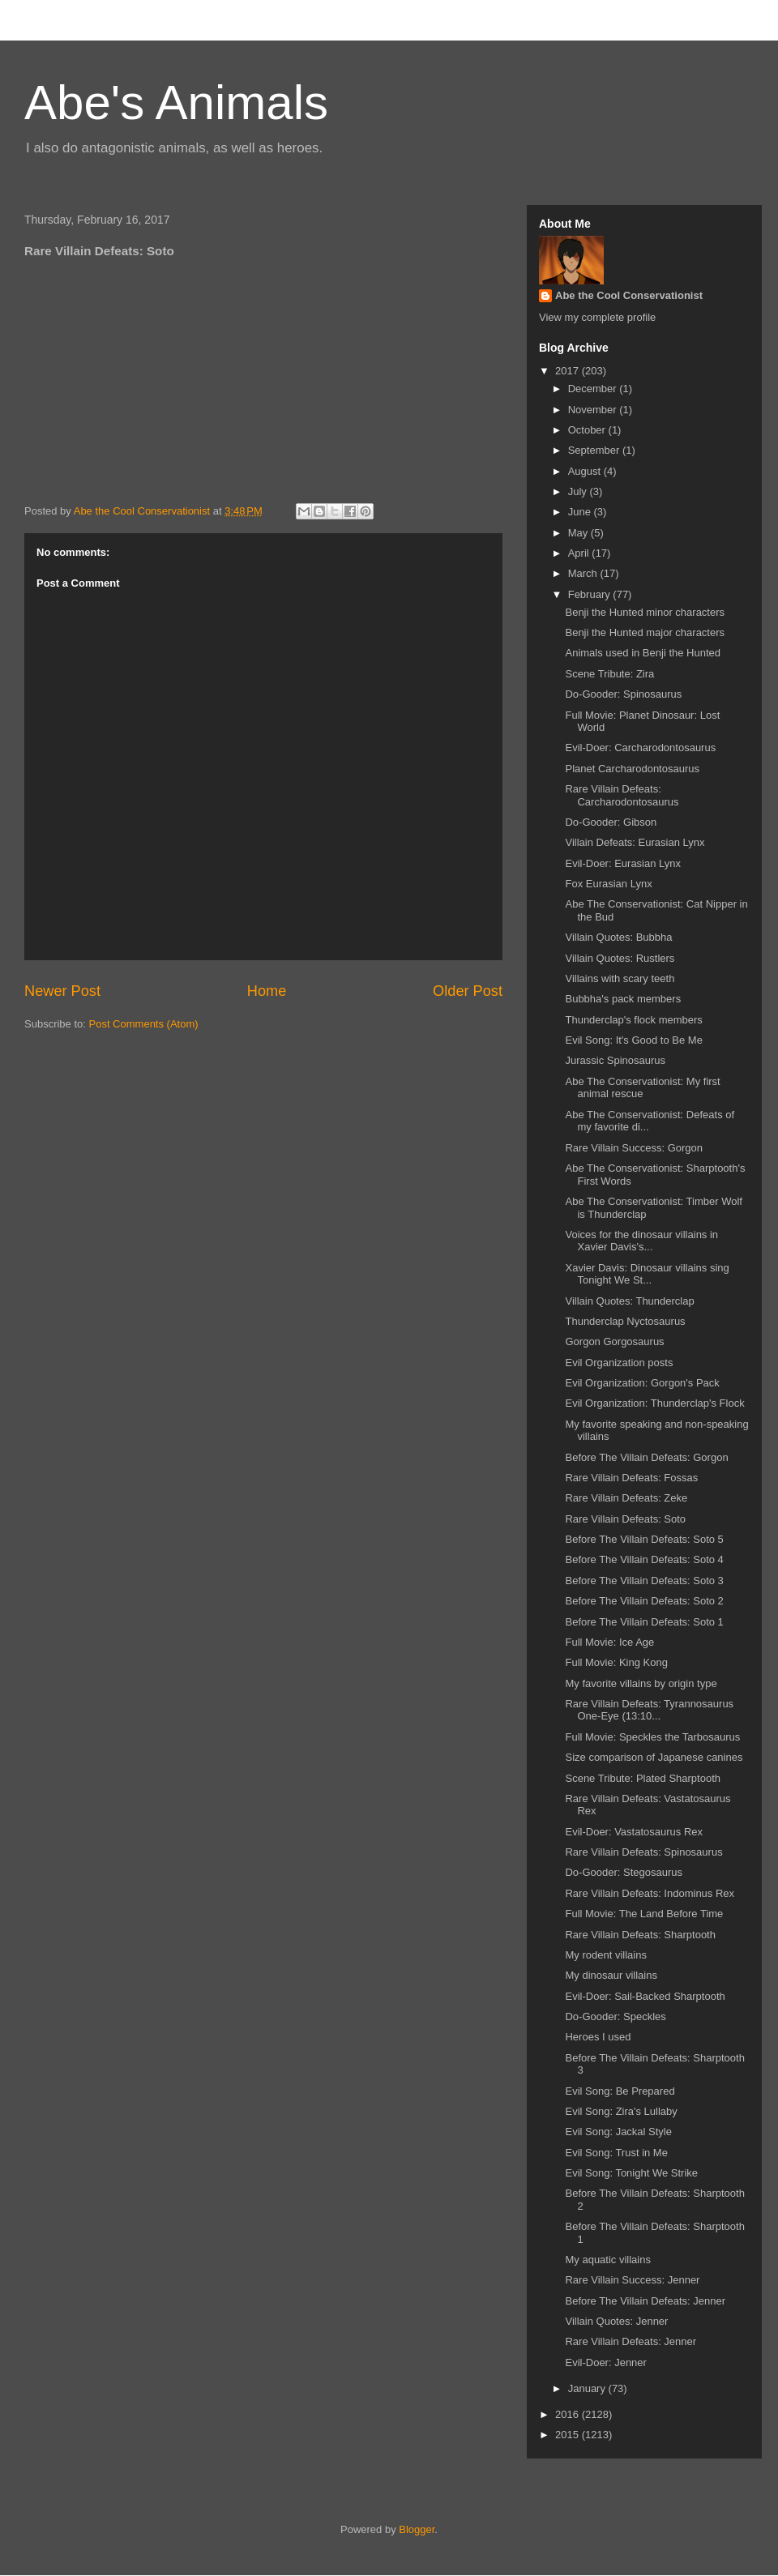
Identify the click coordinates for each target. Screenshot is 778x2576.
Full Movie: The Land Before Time (644, 1913)
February (590, 594)
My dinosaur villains (610, 1975)
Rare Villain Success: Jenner (632, 2280)
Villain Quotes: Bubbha (618, 937)
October (588, 430)
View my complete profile (597, 317)
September (595, 450)
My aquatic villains (608, 2259)
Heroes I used (598, 2037)
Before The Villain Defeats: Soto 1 (644, 1622)
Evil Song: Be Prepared (619, 2091)
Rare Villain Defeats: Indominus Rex (649, 1893)
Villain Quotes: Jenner (616, 2321)
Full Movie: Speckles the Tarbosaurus (652, 1737)
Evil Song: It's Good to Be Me (633, 1040)
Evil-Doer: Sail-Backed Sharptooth (645, 1996)
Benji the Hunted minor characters (645, 612)
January (588, 2388)
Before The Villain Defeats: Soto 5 (644, 1539)
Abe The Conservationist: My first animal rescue (642, 1087)
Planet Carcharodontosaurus (632, 769)
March (584, 573)
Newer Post (62, 991)
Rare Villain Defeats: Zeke (626, 1498)
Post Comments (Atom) (144, 1024)
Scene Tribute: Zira (609, 674)
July (579, 491)
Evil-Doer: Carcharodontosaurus (640, 747)
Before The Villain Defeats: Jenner (645, 2301)
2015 (568, 2435)
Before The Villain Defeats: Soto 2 (644, 1601)
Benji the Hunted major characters (645, 632)
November (594, 410)
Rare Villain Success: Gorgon (634, 1148)
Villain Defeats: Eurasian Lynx (634, 842)
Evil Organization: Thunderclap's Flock (654, 1403)
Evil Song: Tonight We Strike (631, 2173)
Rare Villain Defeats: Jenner (630, 2341)
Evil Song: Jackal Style (618, 2131)
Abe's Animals (176, 102)
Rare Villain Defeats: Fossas (631, 1478)
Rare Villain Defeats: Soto (625, 1519)
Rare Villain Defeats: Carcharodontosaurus (621, 795)
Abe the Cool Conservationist (629, 295)
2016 (568, 2414)
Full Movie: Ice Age (609, 1642)
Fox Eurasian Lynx (608, 884)
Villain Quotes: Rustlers (619, 958)
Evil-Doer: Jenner (605, 2362)
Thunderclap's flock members (633, 1020)
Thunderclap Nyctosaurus (625, 1321)
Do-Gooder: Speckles (615, 2016)
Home (267, 991)
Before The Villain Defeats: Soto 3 (644, 1580)
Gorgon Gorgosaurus (614, 1341)
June (581, 512)
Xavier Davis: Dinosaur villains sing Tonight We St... (647, 1274)
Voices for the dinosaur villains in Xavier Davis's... (641, 1241)
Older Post (467, 991)
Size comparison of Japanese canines (653, 1757)
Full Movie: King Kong (616, 1662)
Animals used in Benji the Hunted (642, 653)
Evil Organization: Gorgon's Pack (642, 1383)
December (594, 388)
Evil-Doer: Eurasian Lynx (623, 863)
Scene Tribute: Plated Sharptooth (642, 1778)
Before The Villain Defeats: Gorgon (646, 1457)
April (580, 553)
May (579, 533)
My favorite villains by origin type (640, 1683)
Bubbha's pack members (623, 999)
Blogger (416, 2529)
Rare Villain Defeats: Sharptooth (640, 1935)
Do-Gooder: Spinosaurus (623, 694)
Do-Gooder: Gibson (610, 822)
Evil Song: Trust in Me (616, 2153)
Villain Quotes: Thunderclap (629, 1301)
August (586, 471)
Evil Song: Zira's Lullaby (621, 2111)
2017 (568, 371)
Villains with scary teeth (619, 978)
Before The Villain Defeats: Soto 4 (644, 1559)
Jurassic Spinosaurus (615, 1060)
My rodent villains (605, 1955)
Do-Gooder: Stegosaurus (623, 1872)
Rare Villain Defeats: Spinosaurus (643, 1852)
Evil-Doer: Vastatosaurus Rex (634, 1832)
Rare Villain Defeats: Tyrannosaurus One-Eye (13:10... (649, 1710)
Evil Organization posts (619, 1362)
